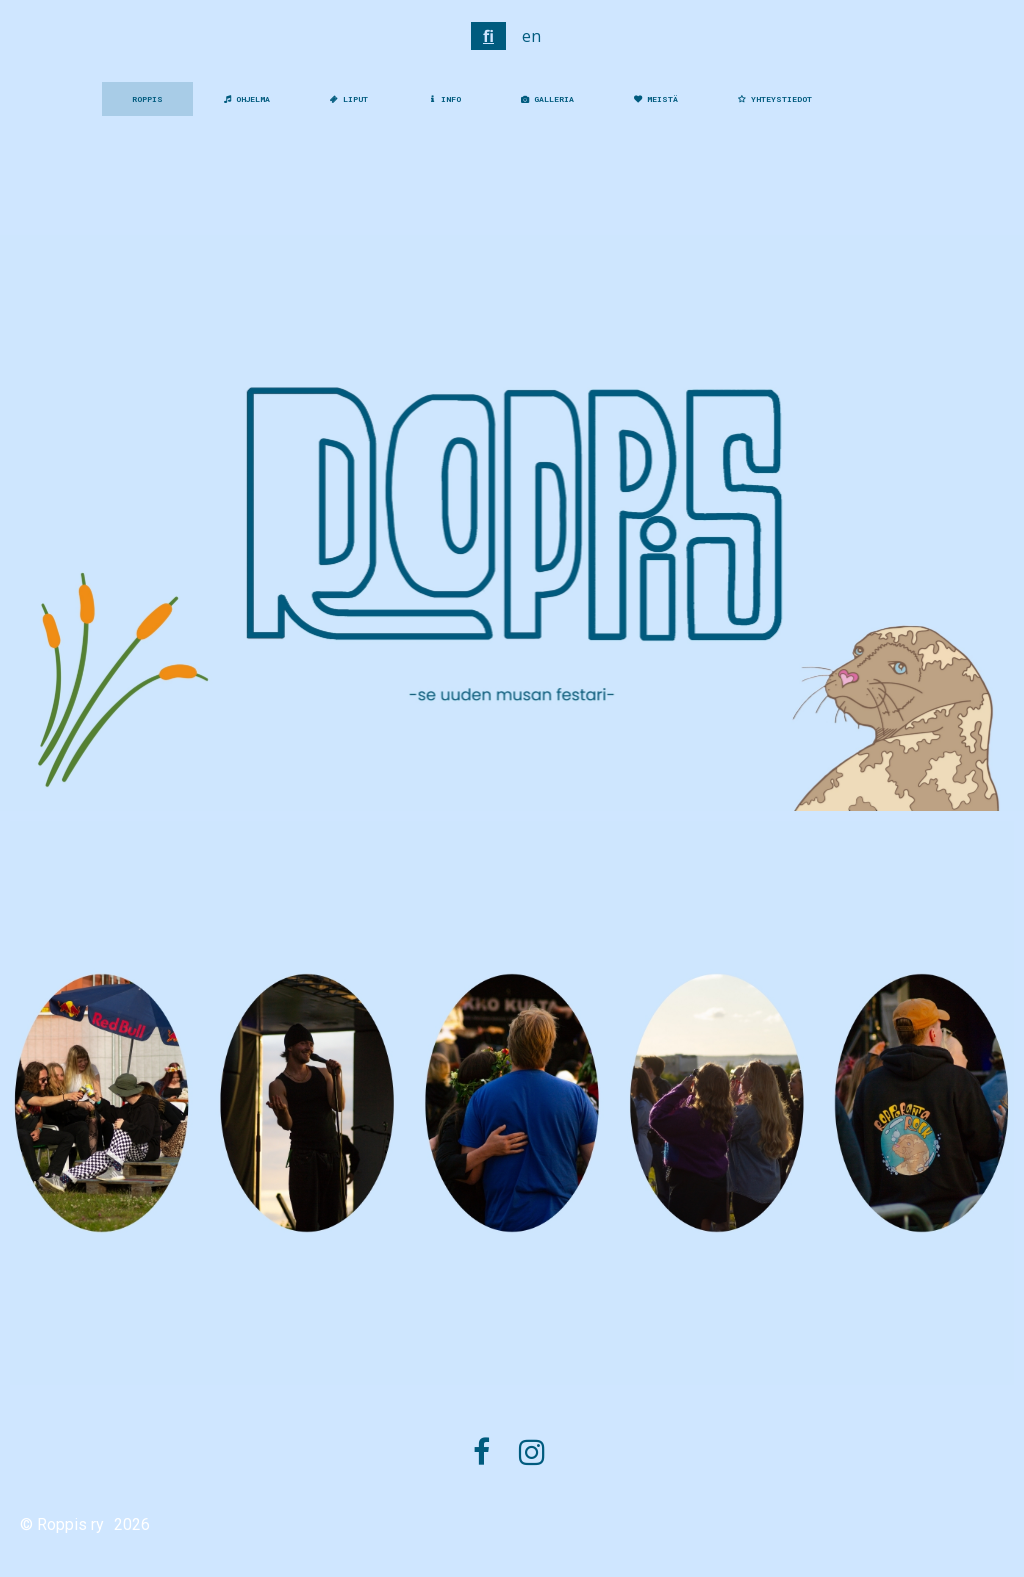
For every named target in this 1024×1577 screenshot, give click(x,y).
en (531, 36)
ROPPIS (147, 99)
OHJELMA (246, 99)
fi (488, 36)
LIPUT (349, 99)
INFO (444, 99)
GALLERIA (547, 99)
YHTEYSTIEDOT (775, 99)
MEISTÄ (656, 99)
